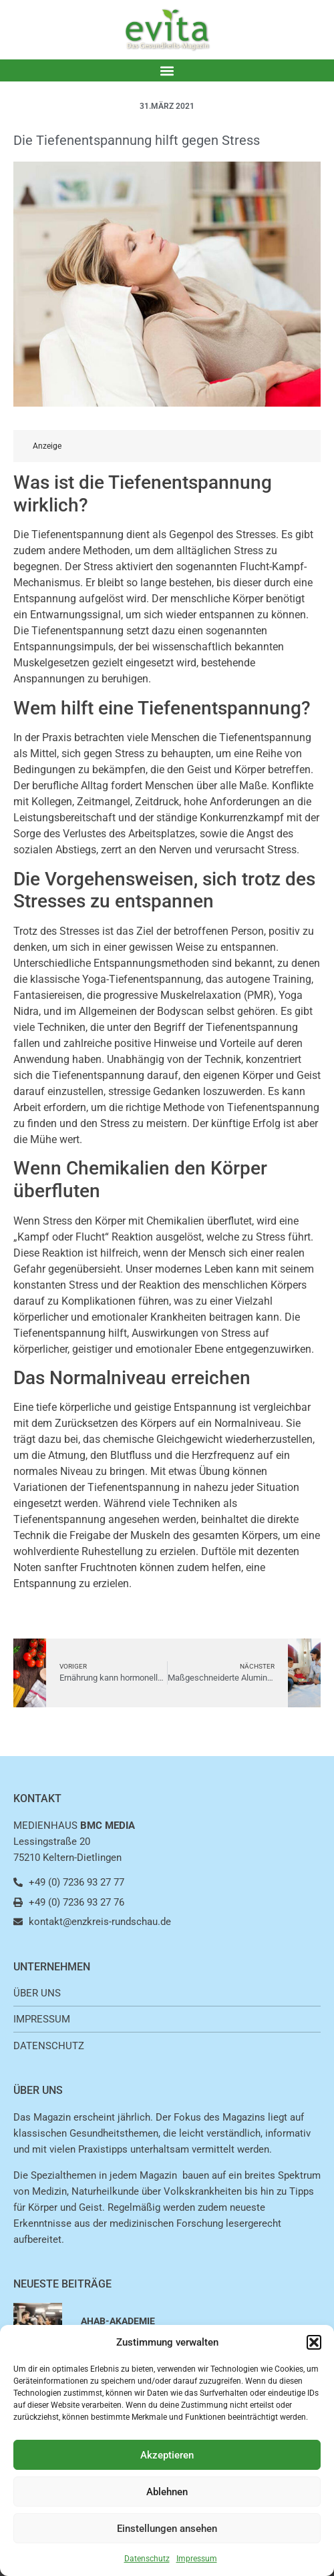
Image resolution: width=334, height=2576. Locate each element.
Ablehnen (167, 2492)
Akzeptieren (167, 2455)
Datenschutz (147, 2558)
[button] (314, 2342)
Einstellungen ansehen (167, 2529)
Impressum (196, 2558)
